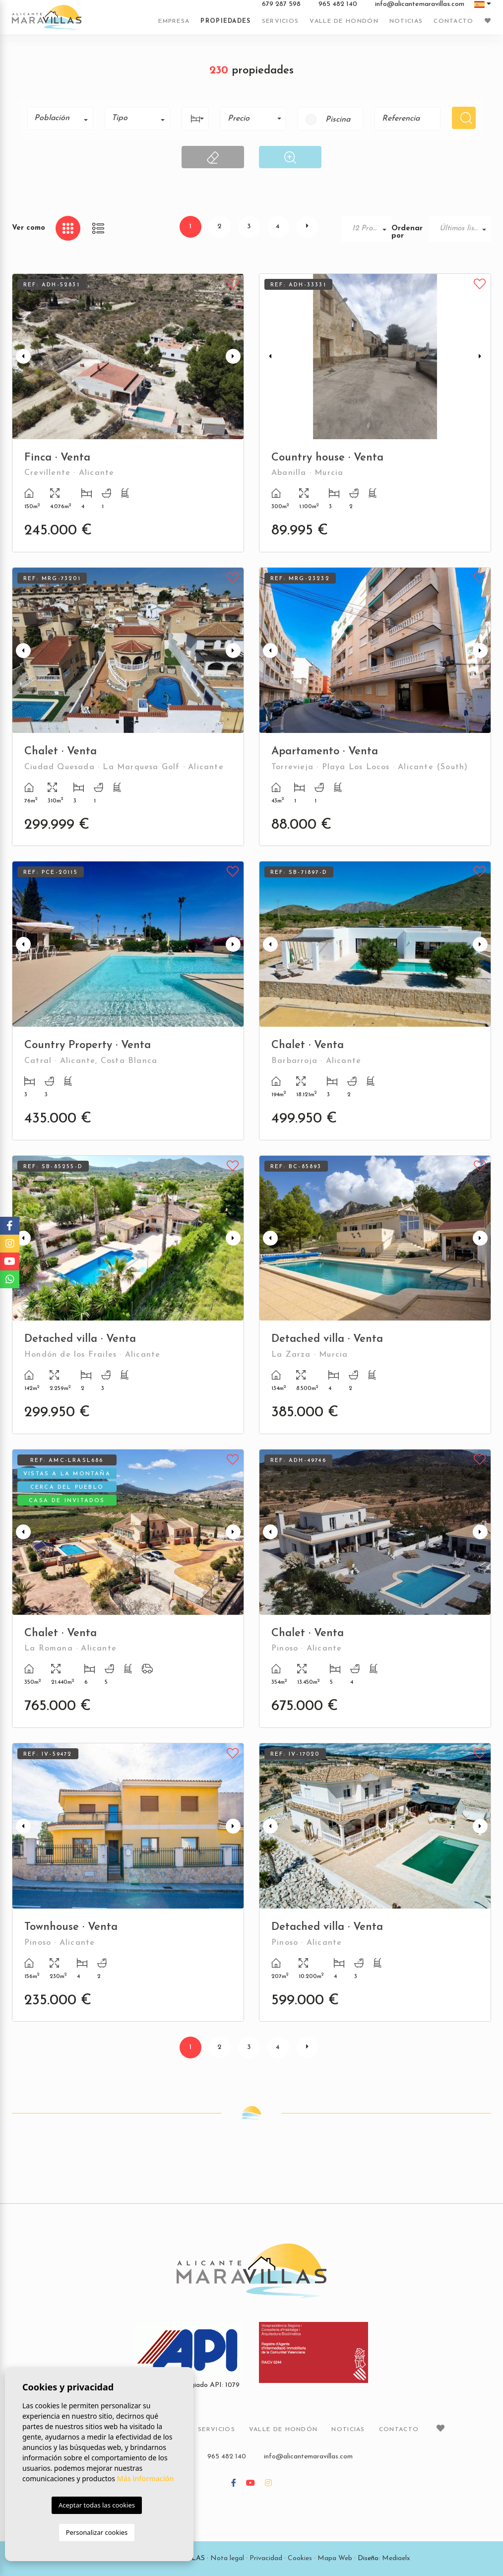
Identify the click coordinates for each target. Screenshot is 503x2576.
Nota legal (227, 2558)
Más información (145, 2478)
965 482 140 (337, 4)
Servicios (280, 21)
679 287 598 (281, 4)
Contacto (453, 21)
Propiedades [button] (225, 21)
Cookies (300, 2558)
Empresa (173, 21)
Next (234, 356)
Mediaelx (396, 2558)
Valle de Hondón (344, 21)
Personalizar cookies (97, 2532)
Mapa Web (334, 2558)
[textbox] (63, 118)
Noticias (406, 21)
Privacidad (266, 2558)
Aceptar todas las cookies (97, 2505)
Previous (21, 356)
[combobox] (60, 118)
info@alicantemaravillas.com (419, 4)
